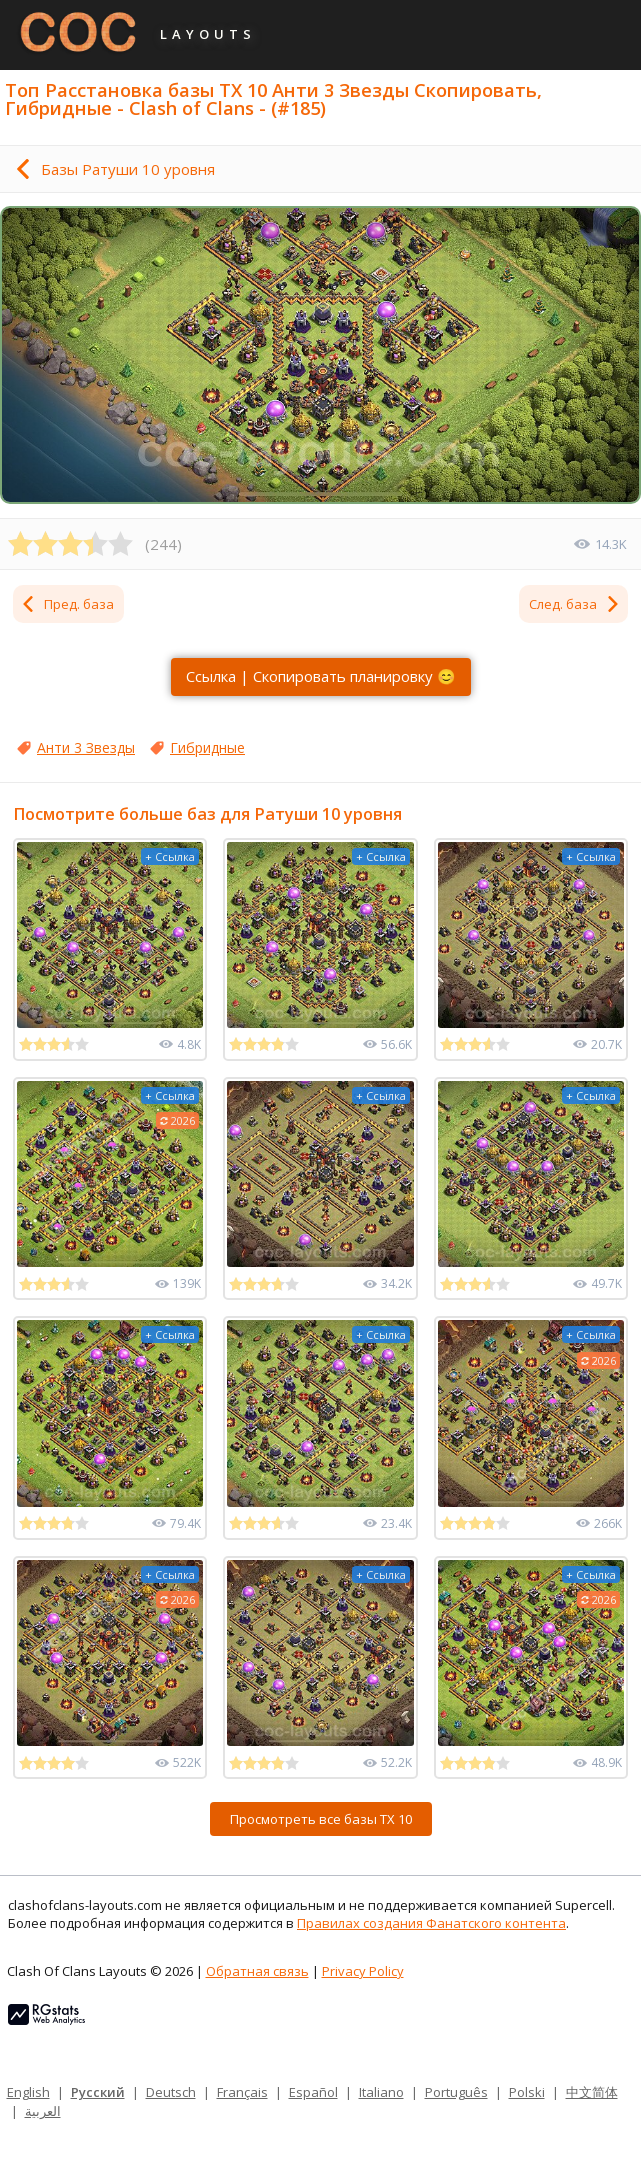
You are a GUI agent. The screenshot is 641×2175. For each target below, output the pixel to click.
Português (456, 2092)
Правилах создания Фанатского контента (431, 1923)
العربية (43, 2111)
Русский (98, 2092)
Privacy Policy (363, 1971)
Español (313, 2092)
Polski (527, 2092)
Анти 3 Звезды (86, 747)
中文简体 (592, 2092)
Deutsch (171, 2092)
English (28, 2092)
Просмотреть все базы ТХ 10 (321, 1819)
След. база (575, 604)
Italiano (381, 2092)
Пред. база (67, 604)
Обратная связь (257, 1971)
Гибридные (207, 747)
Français (242, 2092)
